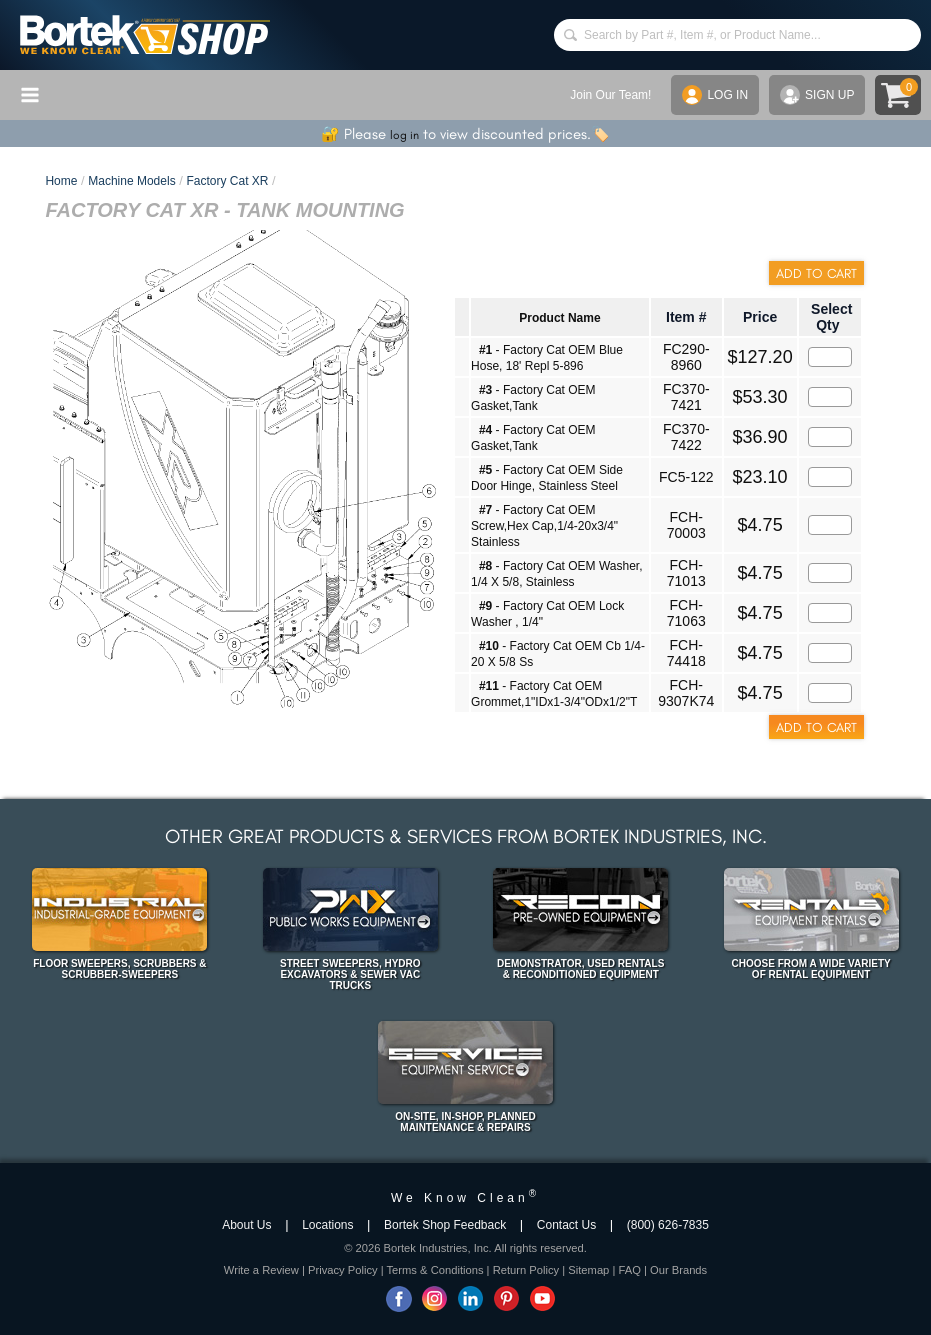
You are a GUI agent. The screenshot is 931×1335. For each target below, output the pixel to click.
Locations (327, 1225)
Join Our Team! (610, 95)
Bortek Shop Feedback (445, 1225)
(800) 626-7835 (668, 1225)
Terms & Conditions (435, 1270)
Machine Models (131, 181)
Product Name (559, 318)
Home (61, 181)
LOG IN (715, 95)
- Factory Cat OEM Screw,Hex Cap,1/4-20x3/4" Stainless (544, 526)
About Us (246, 1225)
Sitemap (588, 1270)
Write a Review (261, 1270)
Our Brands (678, 1270)
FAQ (629, 1270)
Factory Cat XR (227, 181)
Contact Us (566, 1225)
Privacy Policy (343, 1270)
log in (404, 135)
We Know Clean (465, 1198)
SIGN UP (817, 95)
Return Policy (526, 1270)
